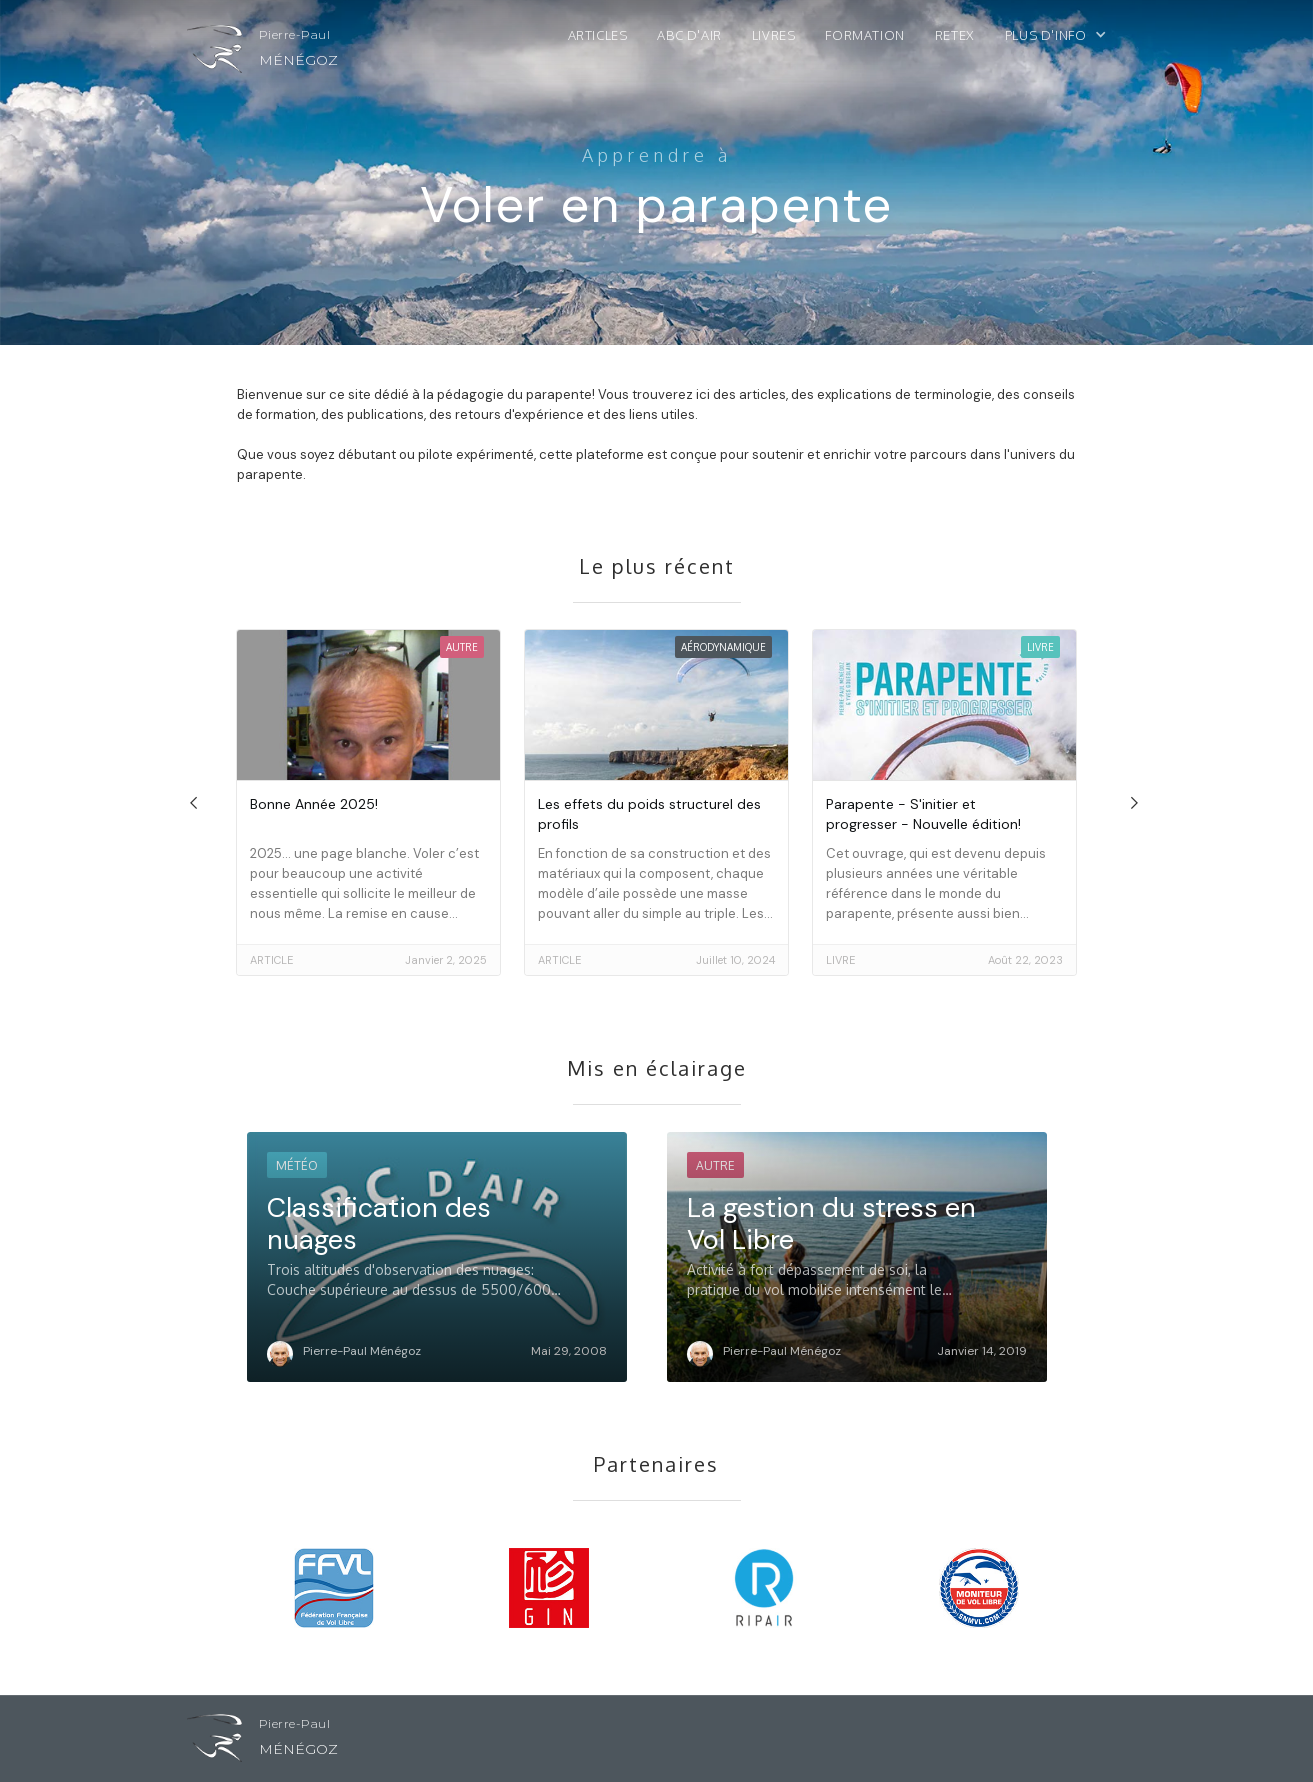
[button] (1066, 40)
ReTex (955, 35)
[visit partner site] (334, 1583)
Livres (774, 35)
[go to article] (368, 802)
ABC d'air (689, 35)
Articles (598, 35)
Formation (864, 35)
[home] (262, 54)
